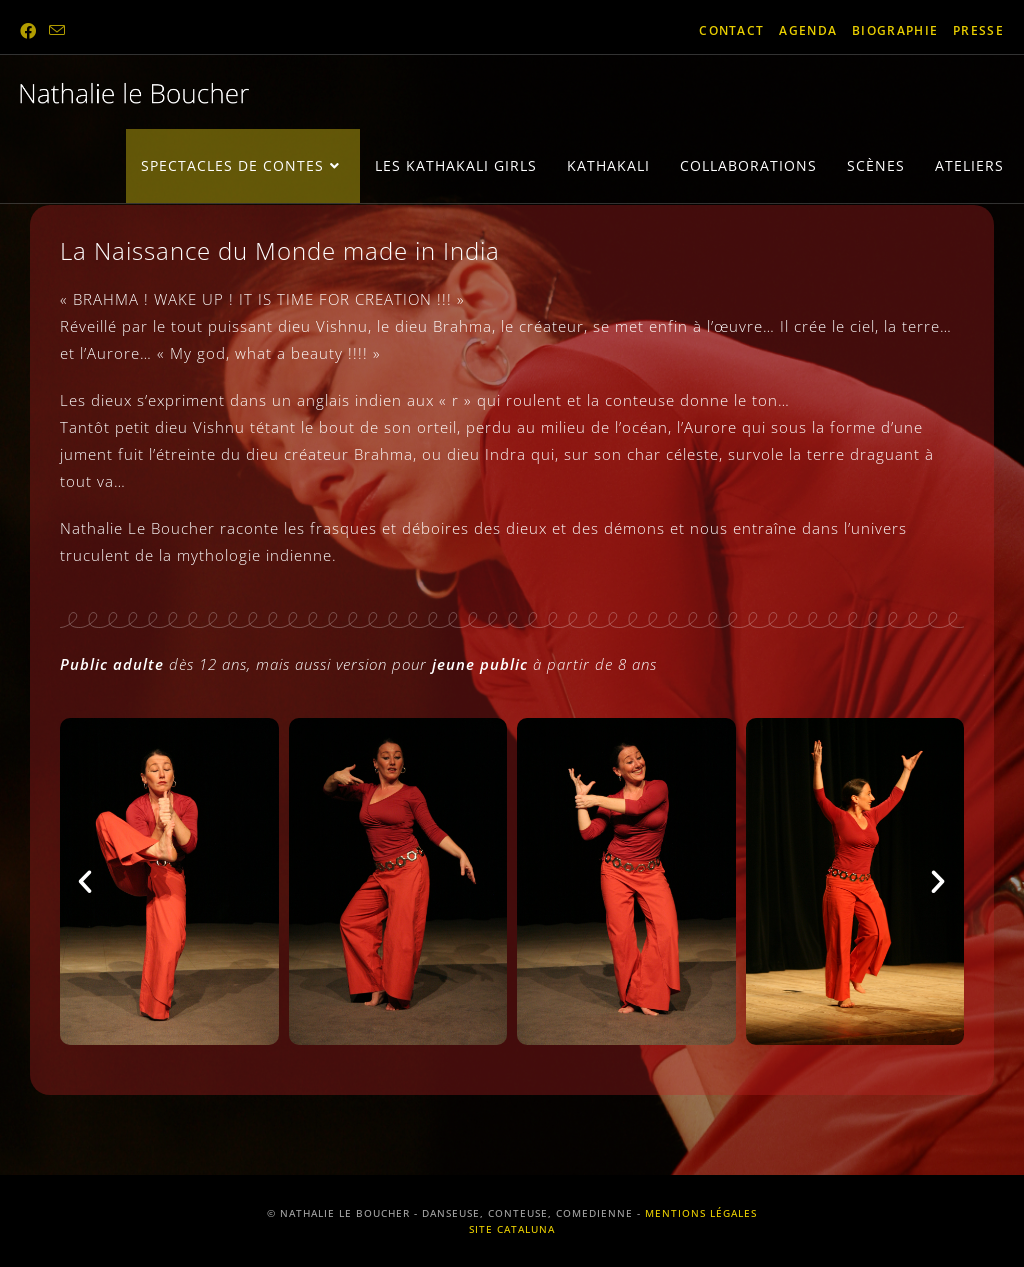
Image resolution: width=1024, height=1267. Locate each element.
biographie (895, 30)
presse (978, 30)
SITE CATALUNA (512, 1229)
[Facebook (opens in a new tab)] (31, 31)
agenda (808, 30)
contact (731, 30)
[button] (85, 882)
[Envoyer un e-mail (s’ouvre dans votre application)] (57, 31)
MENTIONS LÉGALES (701, 1213)
